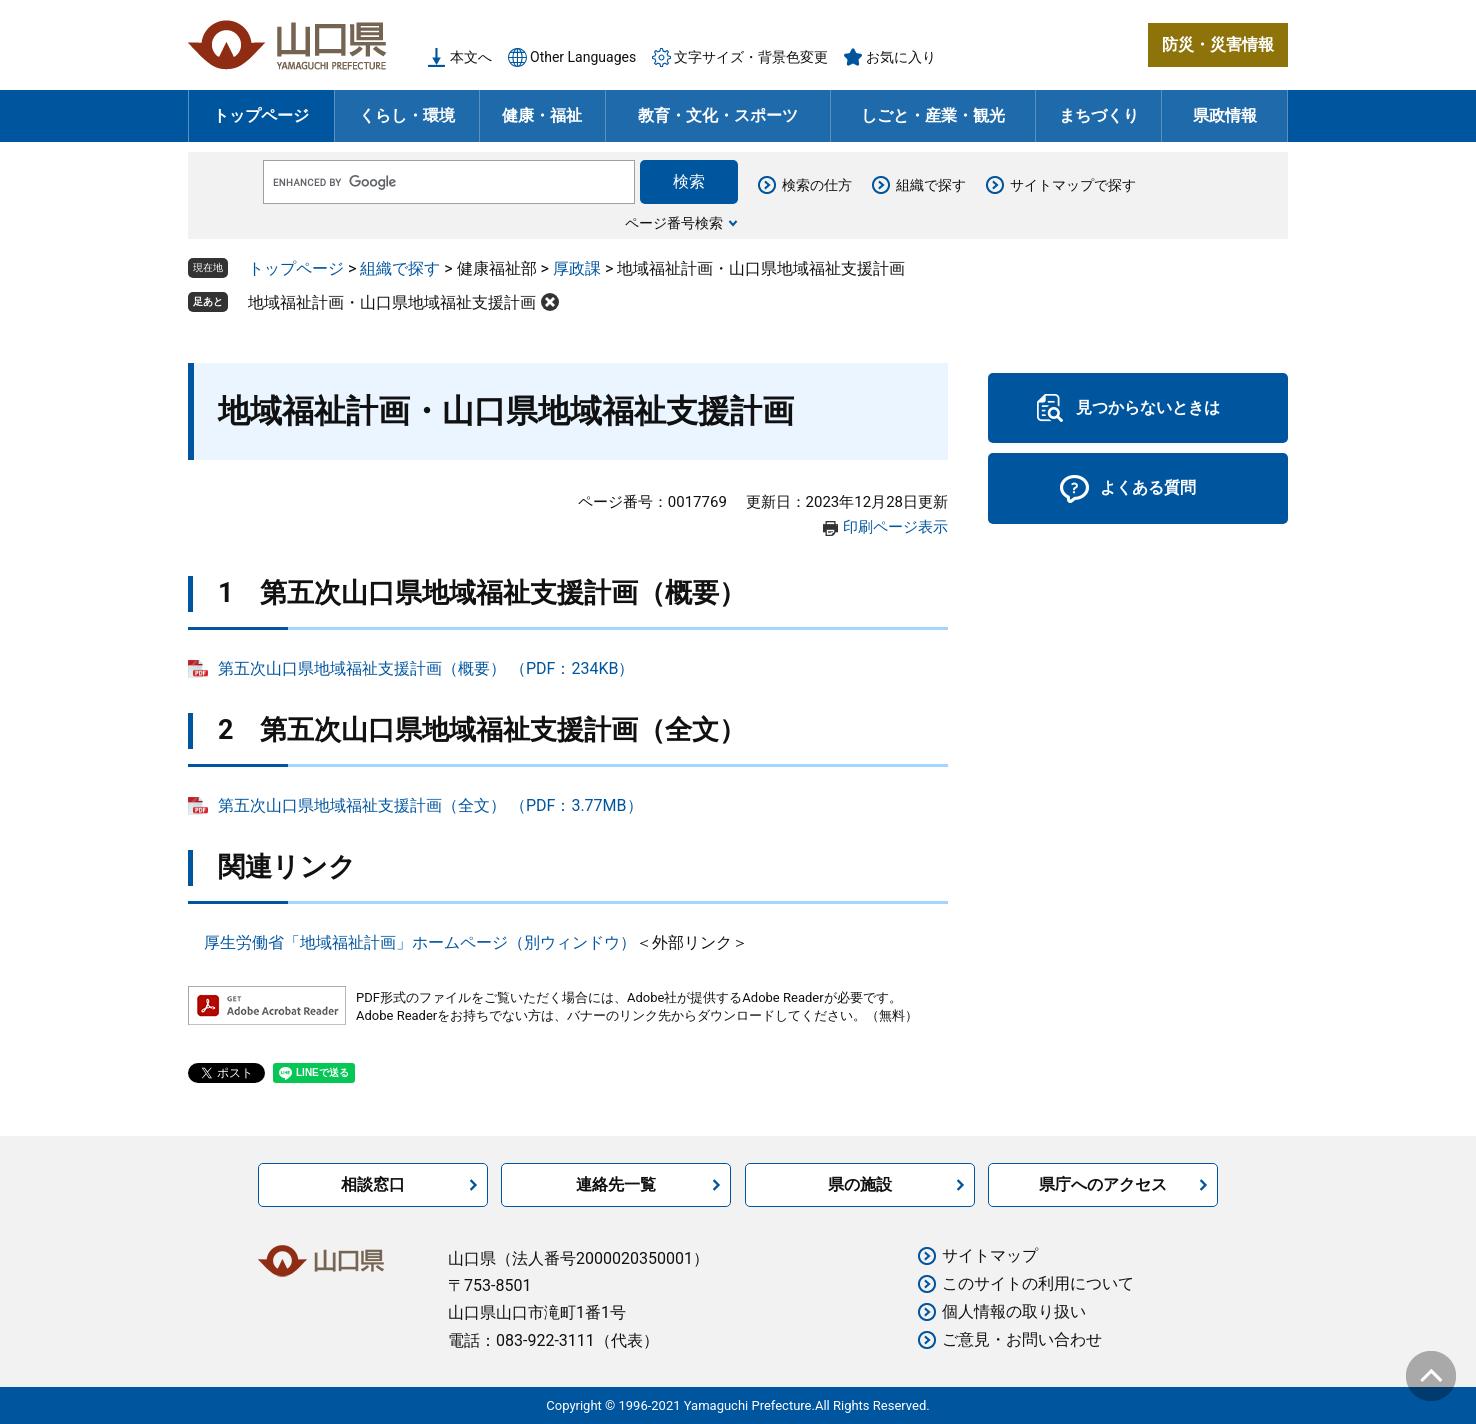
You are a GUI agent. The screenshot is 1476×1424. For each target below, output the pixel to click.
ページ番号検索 (674, 223)
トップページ (261, 115)
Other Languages (583, 57)
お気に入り (901, 57)
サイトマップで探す (1073, 185)
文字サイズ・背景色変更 (751, 57)
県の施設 (860, 1184)
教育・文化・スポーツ (718, 115)
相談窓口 (373, 1184)
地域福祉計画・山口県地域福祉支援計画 (392, 302)
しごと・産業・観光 (933, 115)
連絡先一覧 (616, 1184)
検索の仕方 (817, 185)
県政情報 (1225, 115)
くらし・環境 (407, 115)
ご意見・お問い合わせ (1022, 1339)
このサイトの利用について (1038, 1283)
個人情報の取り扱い (1014, 1311)
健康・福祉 (542, 115)
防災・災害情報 (1218, 44)
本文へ (471, 57)
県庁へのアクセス (1103, 1184)
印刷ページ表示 (895, 527)
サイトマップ (990, 1255)
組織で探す (931, 185)
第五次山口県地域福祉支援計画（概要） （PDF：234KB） (426, 668)
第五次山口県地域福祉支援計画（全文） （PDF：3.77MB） (430, 805)
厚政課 (577, 268)
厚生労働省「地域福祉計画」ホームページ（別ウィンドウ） (420, 942)
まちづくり (1099, 115)
